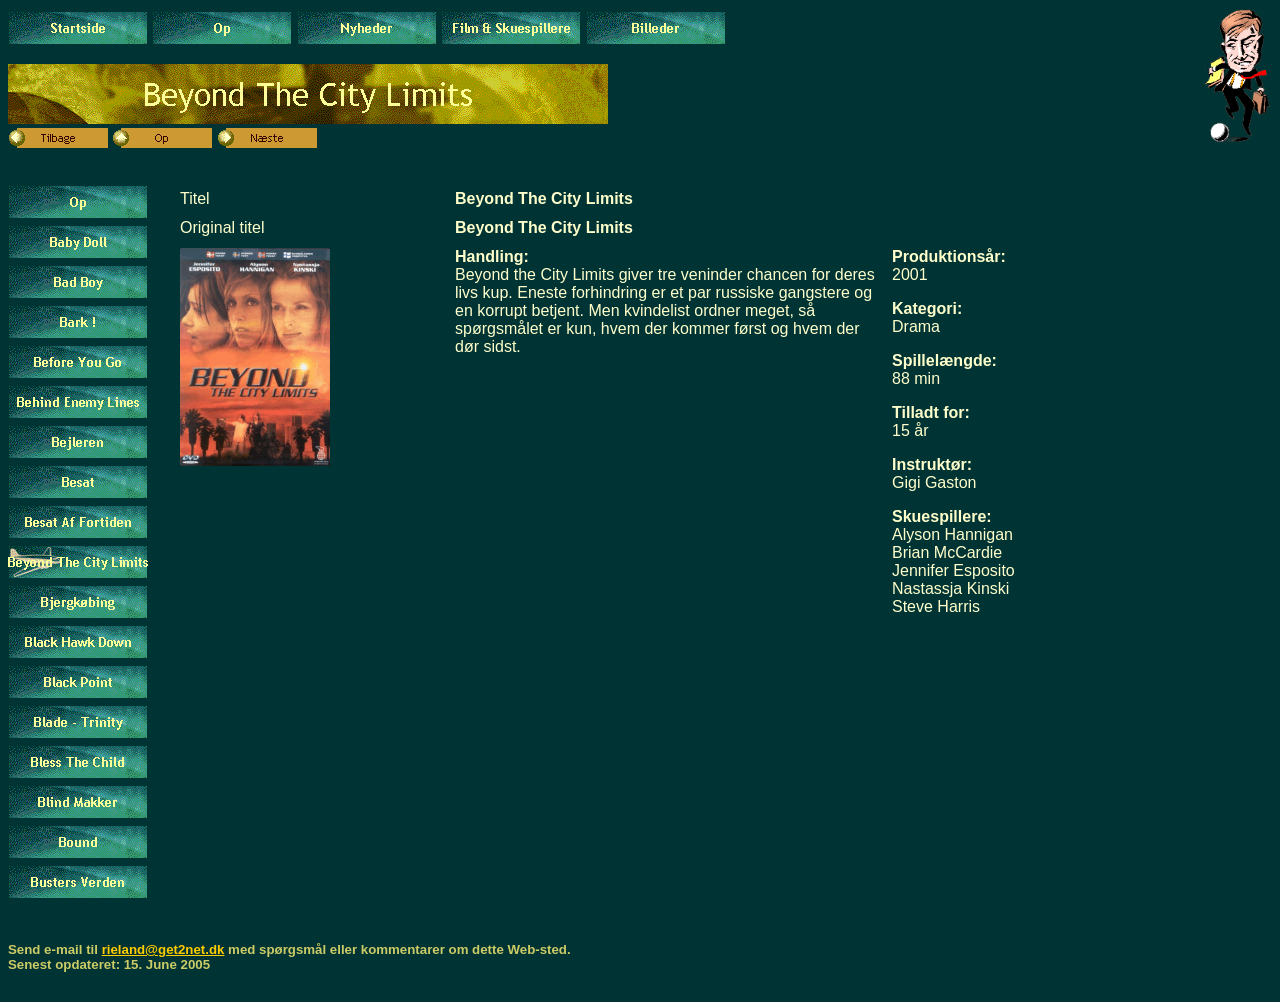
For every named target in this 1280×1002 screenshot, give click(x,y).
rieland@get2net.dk (163, 949)
